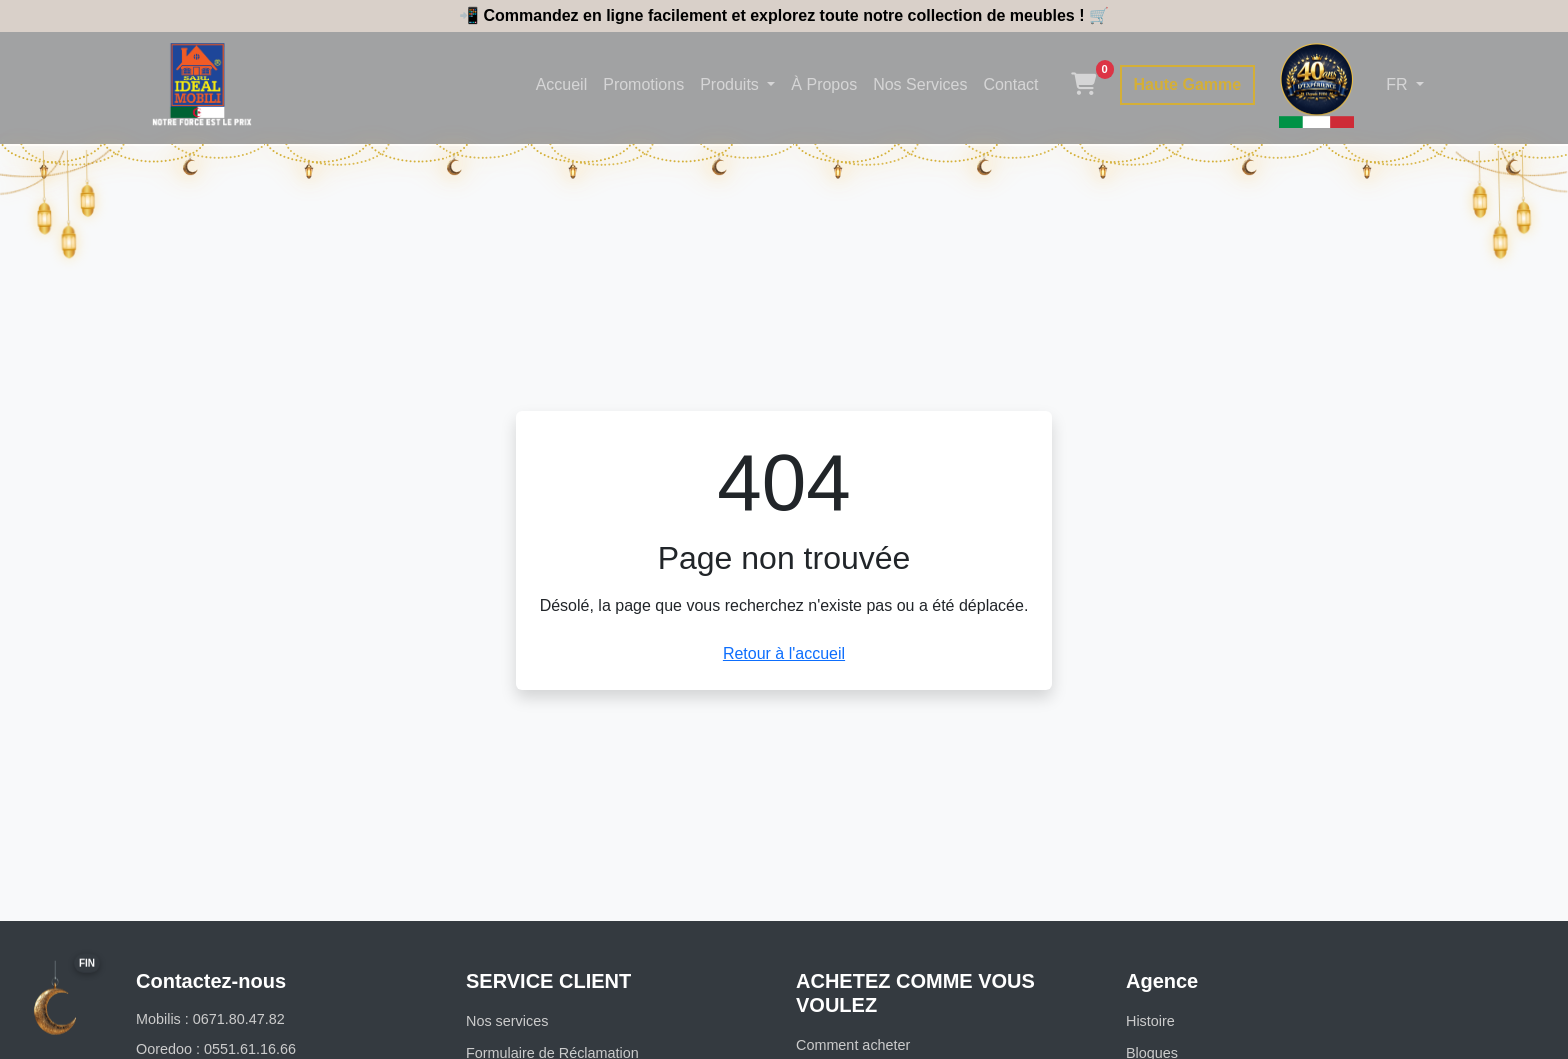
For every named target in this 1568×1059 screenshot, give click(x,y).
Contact (1010, 84)
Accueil (562, 84)
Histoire (1150, 1021)
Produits (731, 84)
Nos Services (920, 84)
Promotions (643, 84)
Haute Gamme (1188, 84)
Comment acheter (853, 1045)
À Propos (824, 84)
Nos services (507, 1021)
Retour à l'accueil (784, 653)
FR (1399, 84)
